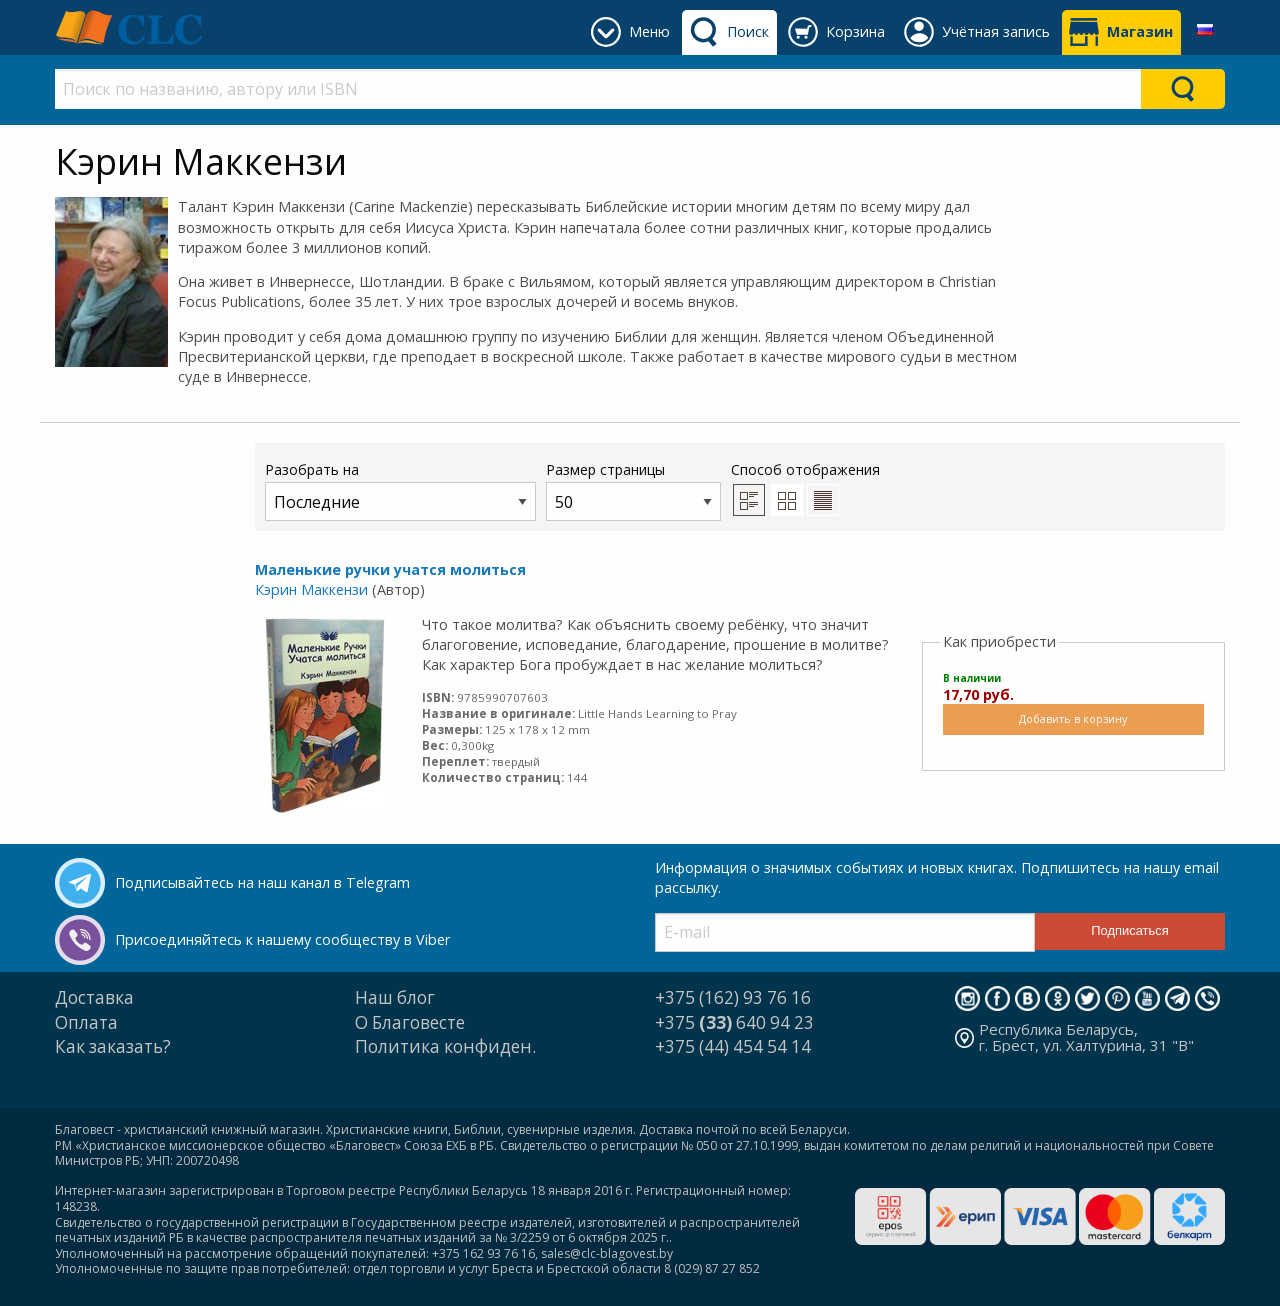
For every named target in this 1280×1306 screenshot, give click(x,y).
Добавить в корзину (1073, 718)
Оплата (86, 1022)
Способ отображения (805, 488)
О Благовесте (410, 1022)
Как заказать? (113, 1046)
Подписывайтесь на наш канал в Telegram (262, 882)
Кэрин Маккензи (311, 589)
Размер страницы (633, 490)
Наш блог (395, 997)
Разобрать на (400, 490)
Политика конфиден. (445, 1046)
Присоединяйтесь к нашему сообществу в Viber (282, 939)
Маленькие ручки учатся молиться (390, 569)
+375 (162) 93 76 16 (733, 997)
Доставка (94, 997)
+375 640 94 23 (734, 1022)
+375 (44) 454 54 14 (733, 1046)
